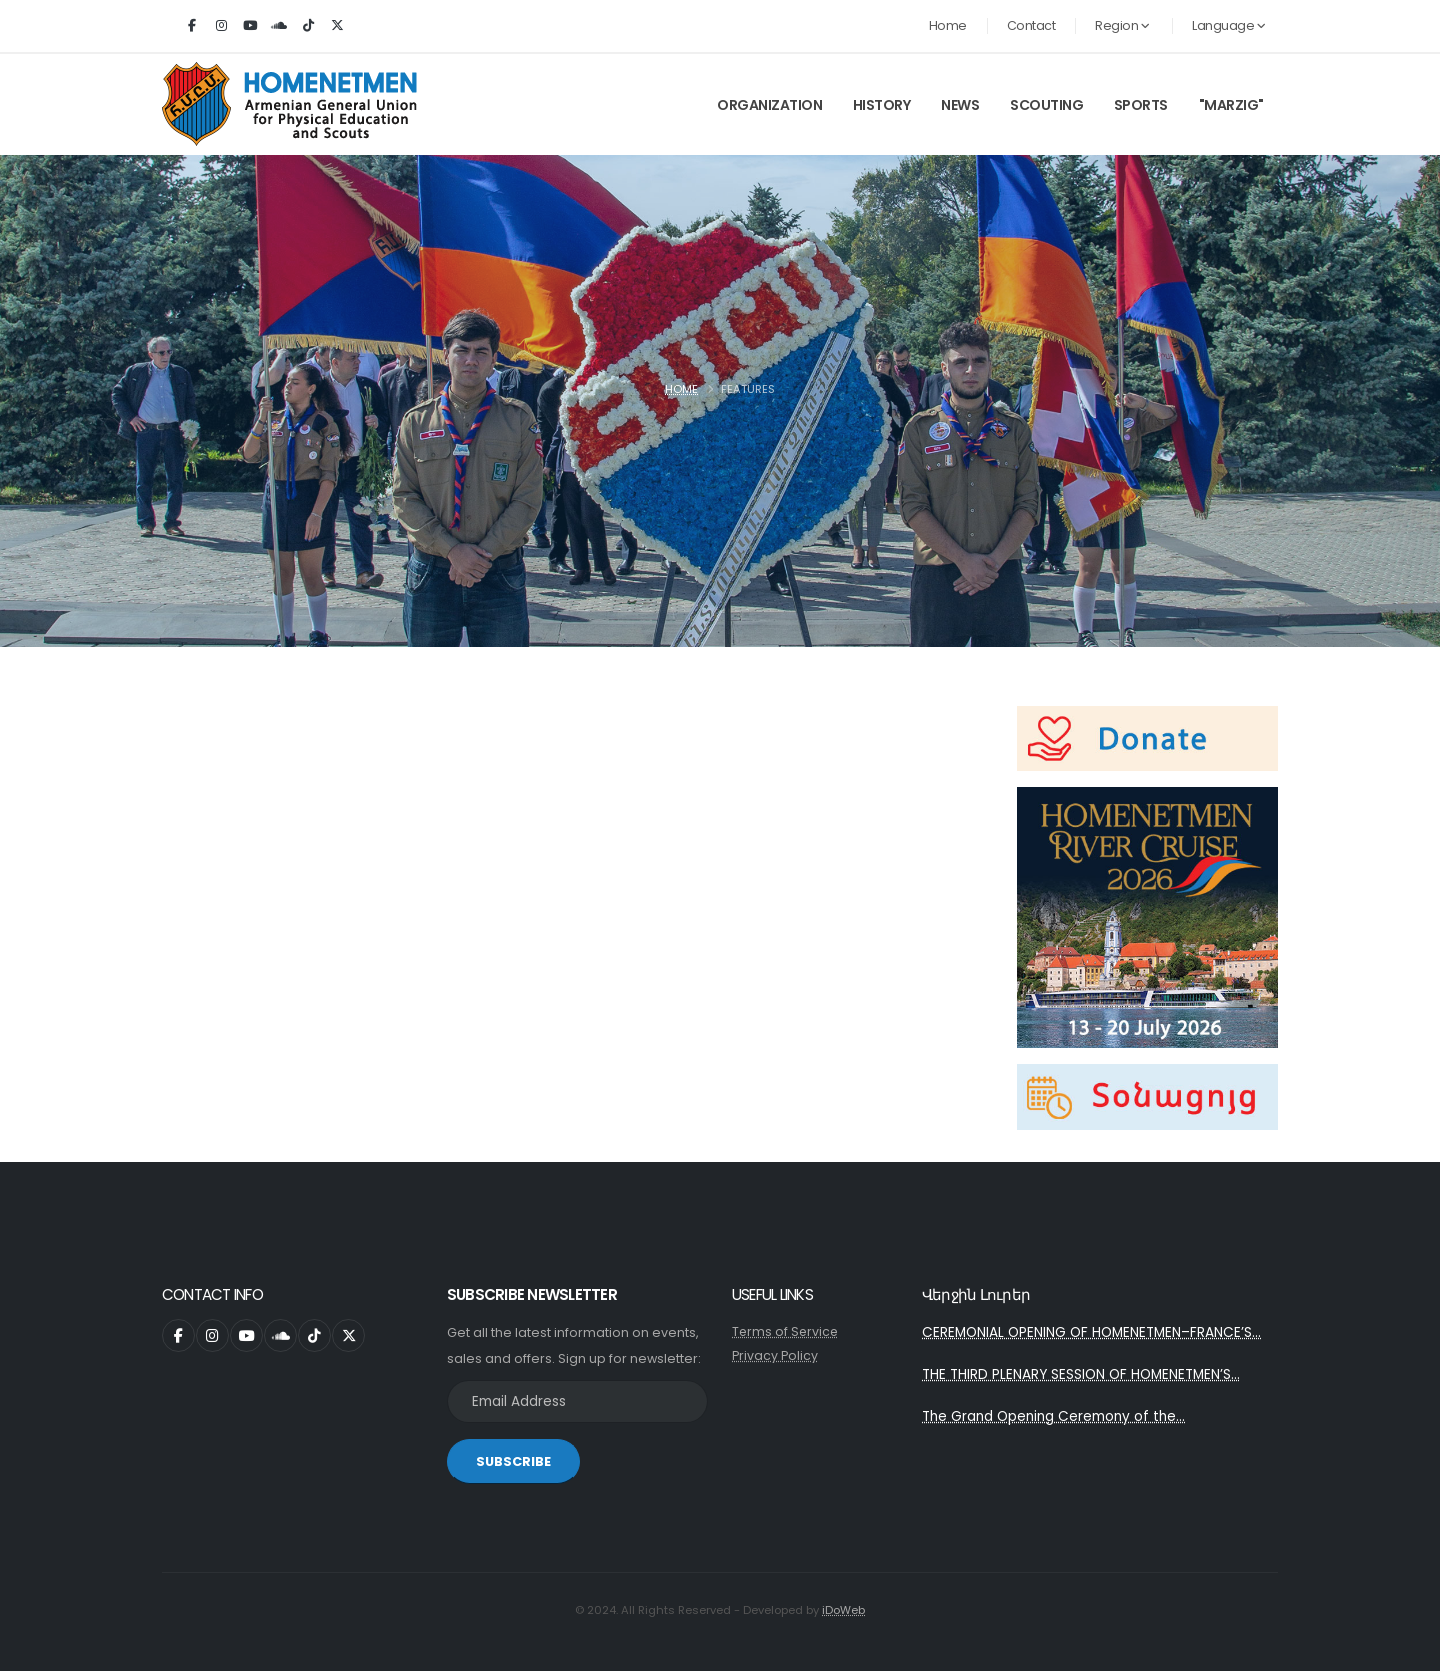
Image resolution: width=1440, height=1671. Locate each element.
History (882, 105)
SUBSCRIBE (513, 1461)
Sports (1141, 105)
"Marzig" (1231, 105)
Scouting (1046, 105)
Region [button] (1122, 25)
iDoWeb (843, 1610)
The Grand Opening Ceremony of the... (1057, 1419)
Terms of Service (786, 1331)
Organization (769, 105)
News (960, 105)
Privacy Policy (775, 1355)
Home (948, 25)
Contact (1031, 25)
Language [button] (1228, 25)
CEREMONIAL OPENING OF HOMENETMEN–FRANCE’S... (1093, 1333)
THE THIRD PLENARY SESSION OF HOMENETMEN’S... (1083, 1376)
